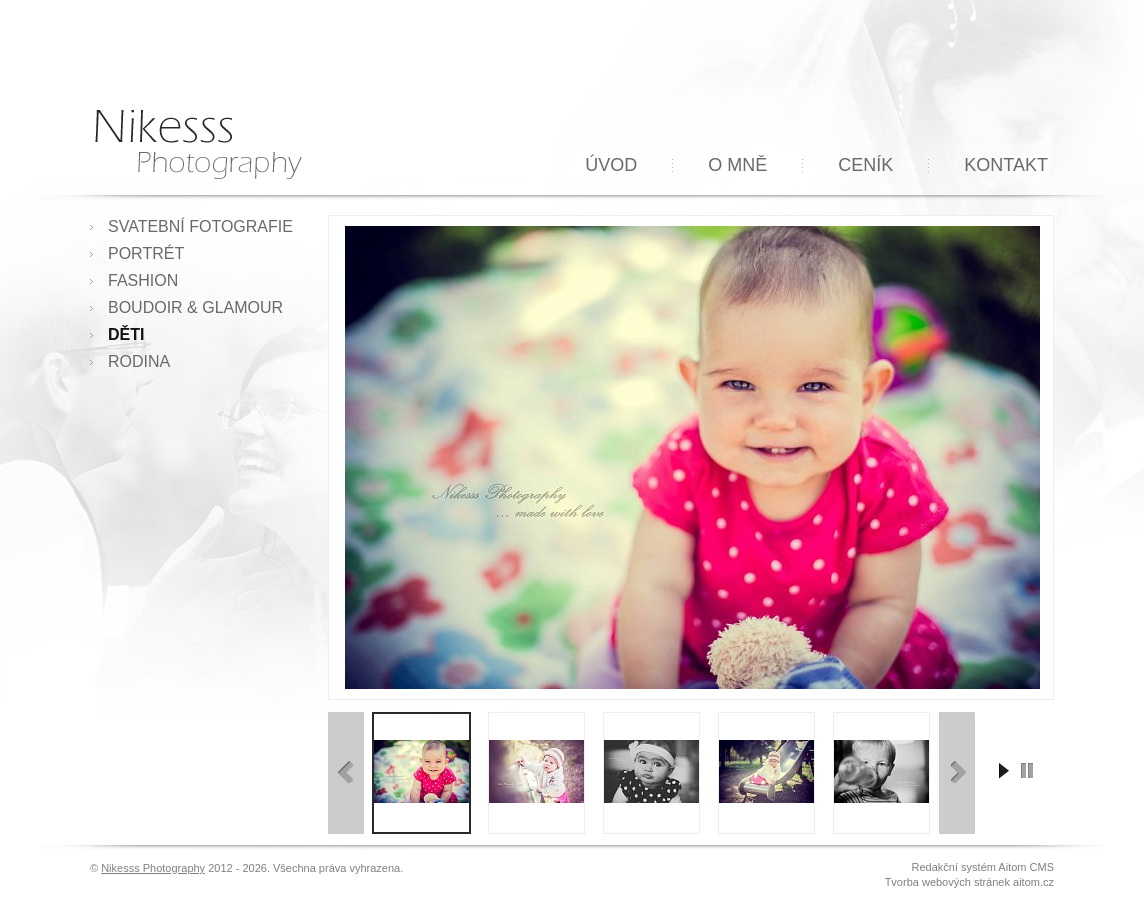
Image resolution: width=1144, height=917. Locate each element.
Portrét (146, 253)
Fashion (143, 280)
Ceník (865, 165)
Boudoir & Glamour (195, 307)
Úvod (611, 165)
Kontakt (1006, 165)
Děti (126, 334)
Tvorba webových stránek (947, 882)
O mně (737, 165)
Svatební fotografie (200, 226)
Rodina (139, 361)
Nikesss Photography (153, 868)
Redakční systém (954, 867)
